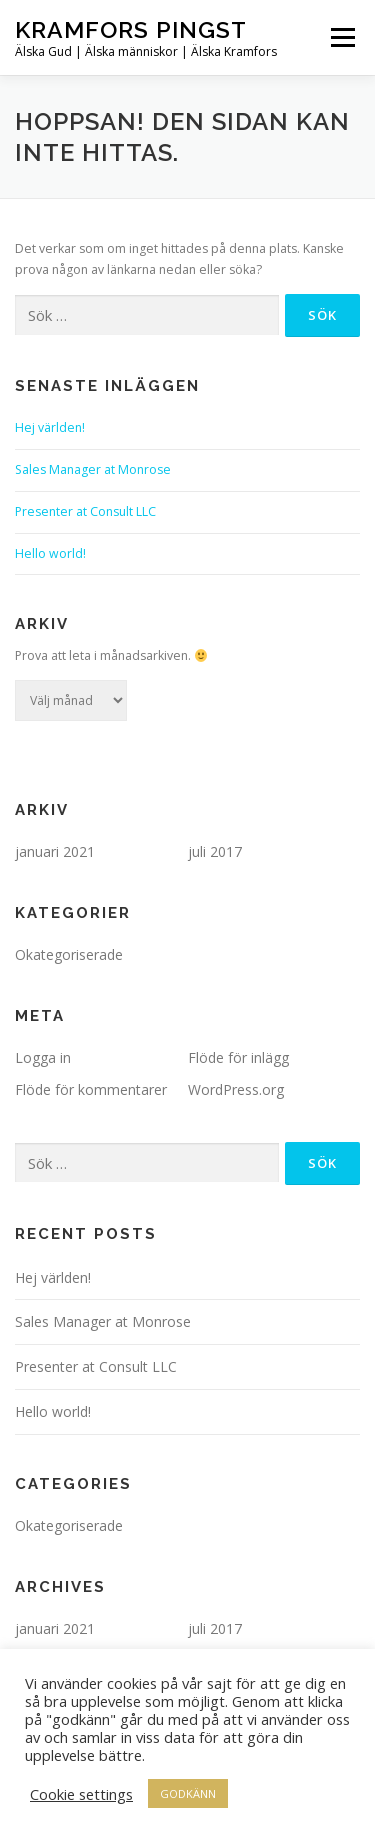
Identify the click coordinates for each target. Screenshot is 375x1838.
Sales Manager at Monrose (93, 469)
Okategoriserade (69, 954)
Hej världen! (50, 427)
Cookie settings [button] (81, 1794)
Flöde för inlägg (238, 1057)
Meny (341, 37)
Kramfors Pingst (131, 29)
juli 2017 (215, 851)
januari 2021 (55, 851)
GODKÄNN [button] (188, 1793)
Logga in (43, 1057)
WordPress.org (236, 1089)
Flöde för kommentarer (91, 1089)
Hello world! (50, 553)
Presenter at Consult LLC (85, 511)
